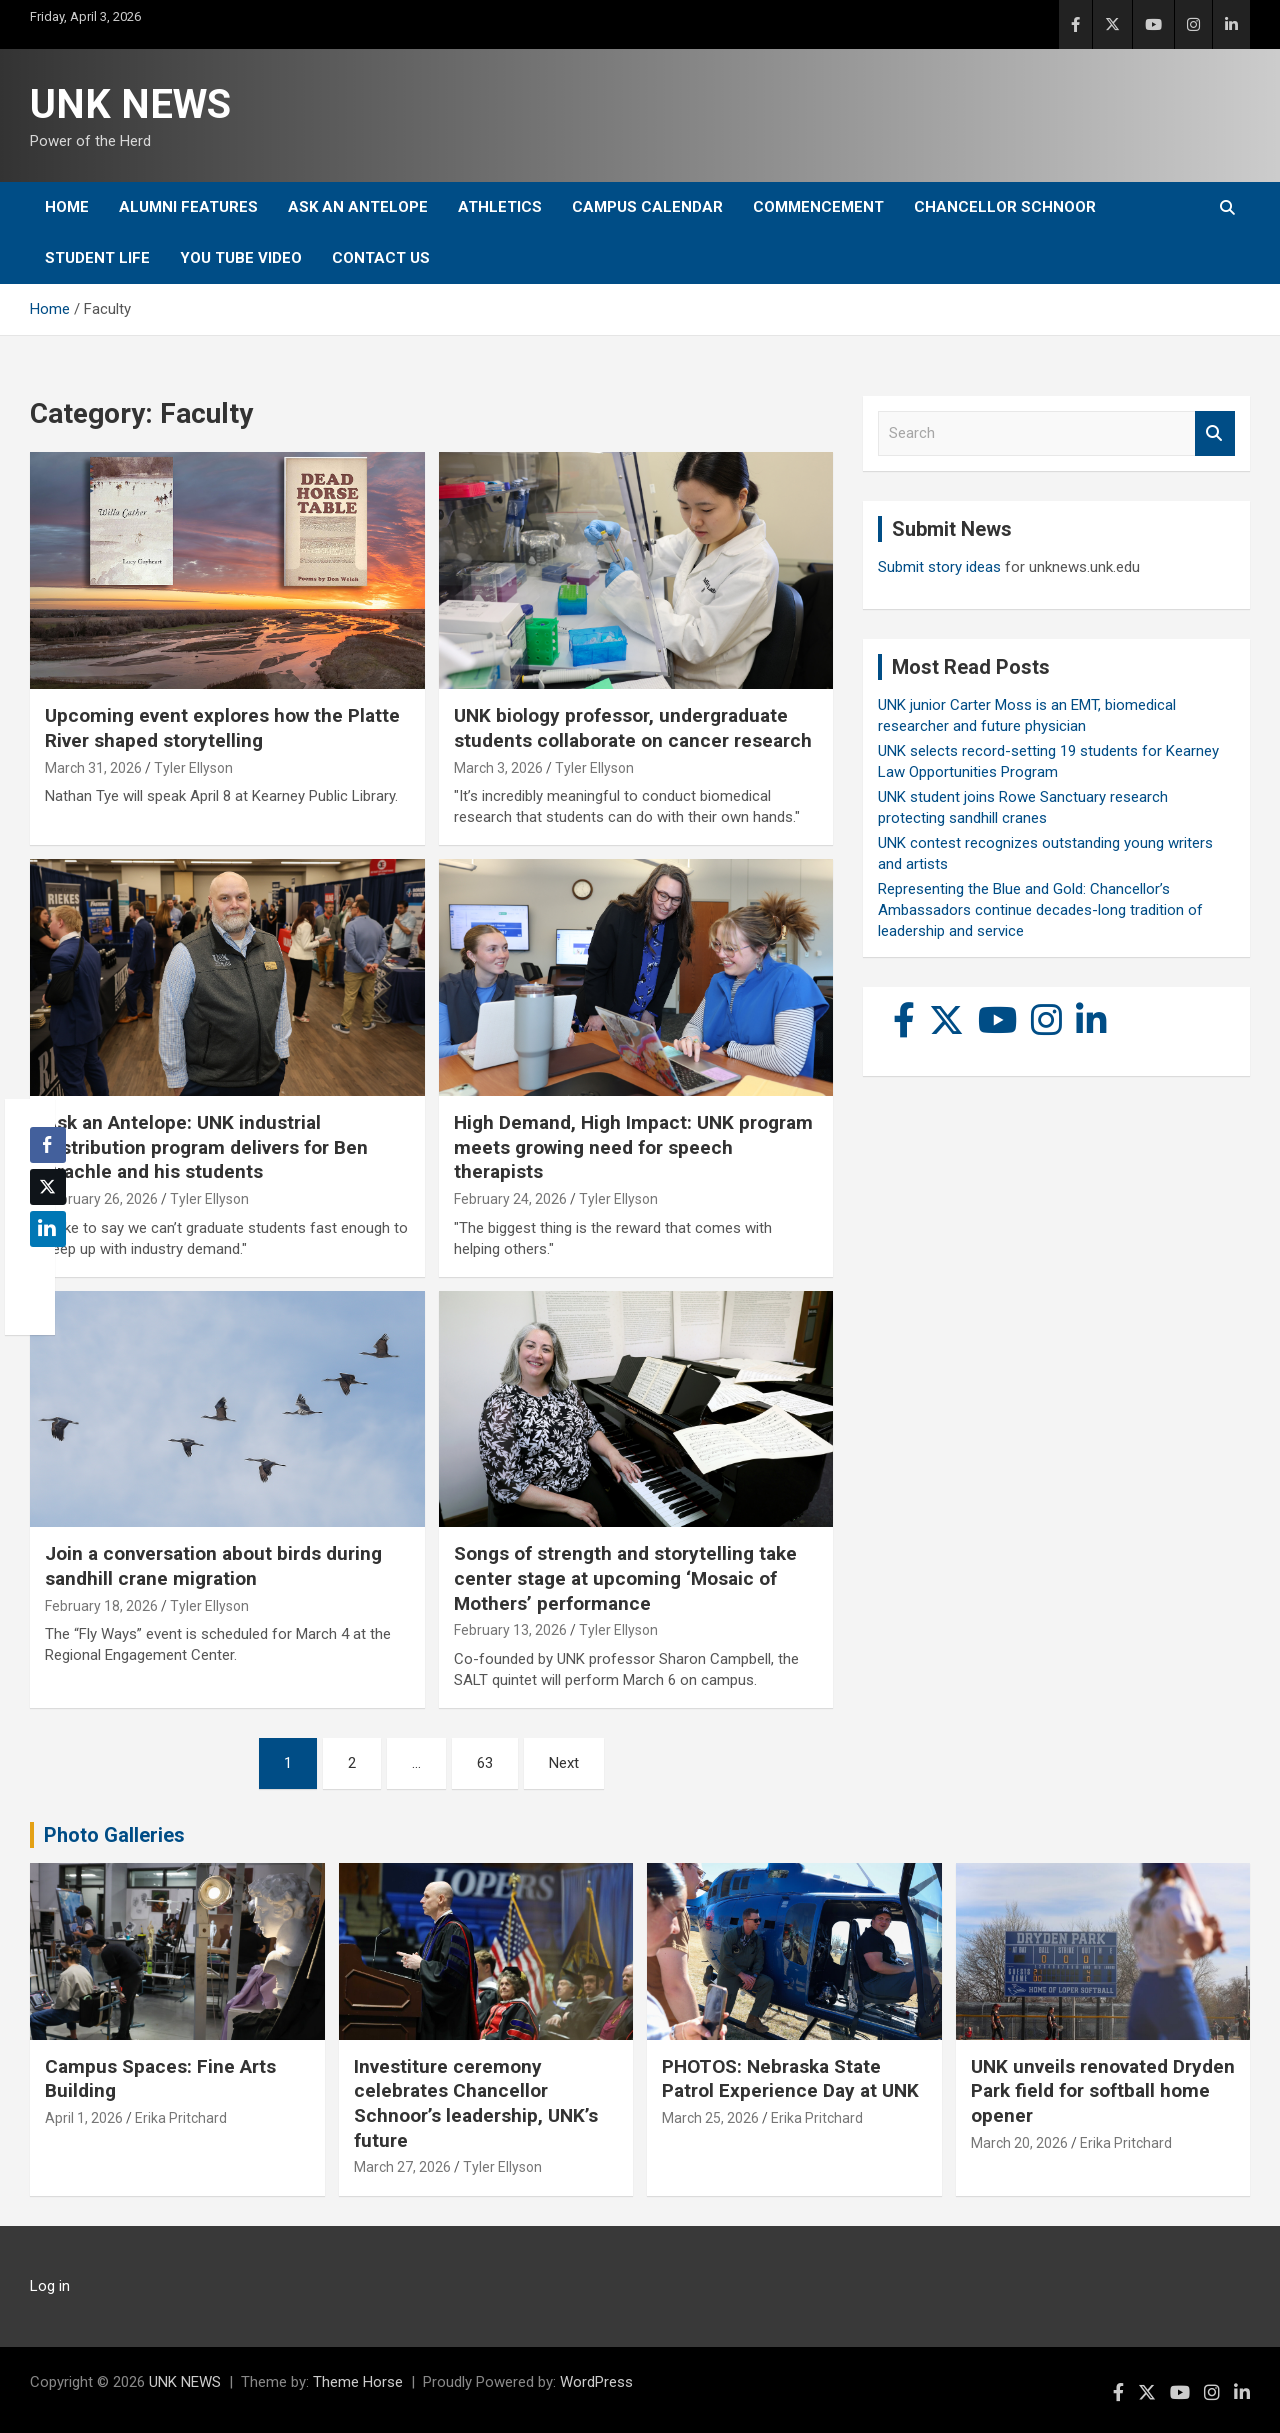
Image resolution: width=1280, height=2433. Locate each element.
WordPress (596, 2382)
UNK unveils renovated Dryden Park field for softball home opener (1103, 2091)
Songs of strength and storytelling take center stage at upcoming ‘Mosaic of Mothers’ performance (625, 1578)
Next (564, 1763)
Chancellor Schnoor (1005, 207)
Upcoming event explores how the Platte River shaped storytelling (222, 728)
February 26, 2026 (101, 1199)
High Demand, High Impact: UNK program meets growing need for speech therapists (633, 1147)
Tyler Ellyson (193, 768)
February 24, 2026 (510, 1199)
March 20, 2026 (1019, 2143)
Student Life (97, 258)
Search (1215, 433)
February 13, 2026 (510, 1630)
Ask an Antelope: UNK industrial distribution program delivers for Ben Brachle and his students (206, 1147)
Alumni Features (188, 207)
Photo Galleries (114, 1835)
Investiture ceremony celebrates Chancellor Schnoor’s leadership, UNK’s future (476, 2103)
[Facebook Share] (48, 1145)
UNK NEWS (130, 104)
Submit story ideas (939, 567)
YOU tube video (241, 258)
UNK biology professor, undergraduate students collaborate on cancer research (633, 728)
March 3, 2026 (498, 768)
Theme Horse (358, 2382)
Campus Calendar (647, 207)
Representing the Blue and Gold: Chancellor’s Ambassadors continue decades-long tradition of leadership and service (1040, 910)
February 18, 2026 (101, 1606)
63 (485, 1763)
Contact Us (381, 258)
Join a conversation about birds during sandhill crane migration (213, 1566)
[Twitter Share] (48, 1187)
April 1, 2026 (84, 2118)
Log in (50, 2286)
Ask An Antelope (358, 207)
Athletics (500, 207)
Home (67, 207)
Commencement (818, 207)
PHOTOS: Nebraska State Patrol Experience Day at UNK (790, 2079)
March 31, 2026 (93, 768)
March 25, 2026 (710, 2118)
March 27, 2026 (402, 2167)
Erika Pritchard (181, 2118)
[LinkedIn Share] (48, 1229)
